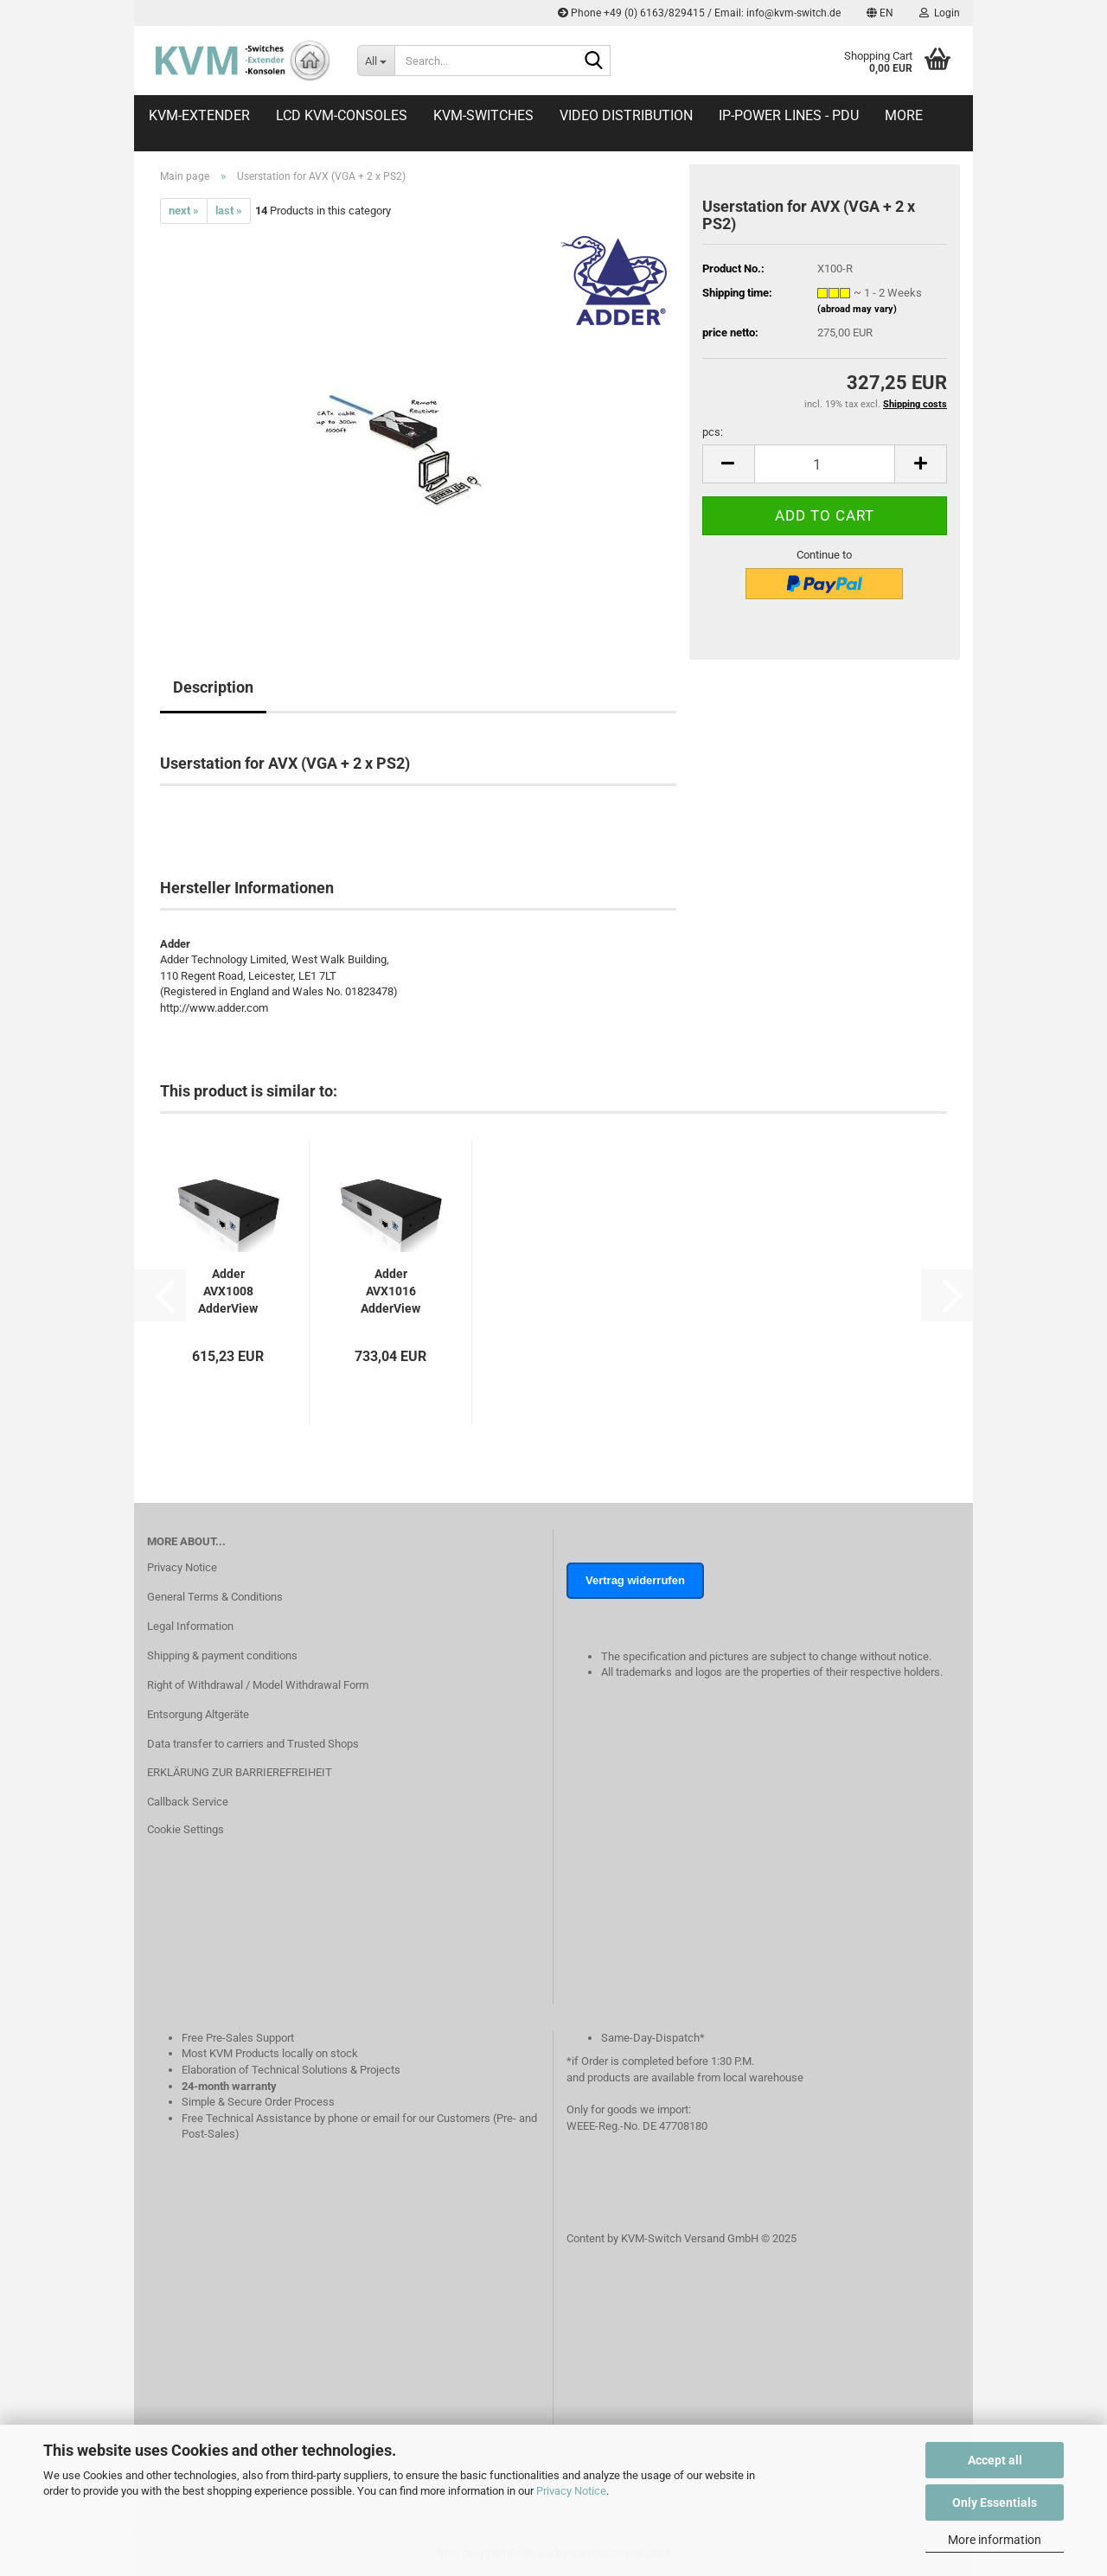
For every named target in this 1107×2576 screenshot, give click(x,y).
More (904, 115)
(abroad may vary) (857, 309)
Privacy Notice (571, 2490)
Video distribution (626, 115)
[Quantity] (824, 463)
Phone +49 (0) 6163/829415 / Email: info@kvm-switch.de (699, 13)
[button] (880, 13)
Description (213, 687)
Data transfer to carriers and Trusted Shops (253, 1743)
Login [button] (939, 13)
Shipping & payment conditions (222, 1655)
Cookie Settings (185, 1829)
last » (228, 210)
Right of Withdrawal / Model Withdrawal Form (257, 1684)
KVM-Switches (483, 115)
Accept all (995, 2460)
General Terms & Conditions (215, 1596)
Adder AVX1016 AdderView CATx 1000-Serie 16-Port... (390, 1292)
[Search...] (375, 60)
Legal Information (190, 1626)
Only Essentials (994, 2502)
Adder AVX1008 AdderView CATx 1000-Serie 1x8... (227, 1292)
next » (184, 210)
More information (994, 2540)
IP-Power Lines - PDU (789, 115)
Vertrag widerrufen (635, 1580)
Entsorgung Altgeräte (198, 1714)
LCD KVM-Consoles (341, 115)
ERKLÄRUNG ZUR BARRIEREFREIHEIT (239, 1772)
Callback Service (187, 1801)
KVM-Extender (199, 115)
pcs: (712, 431)
